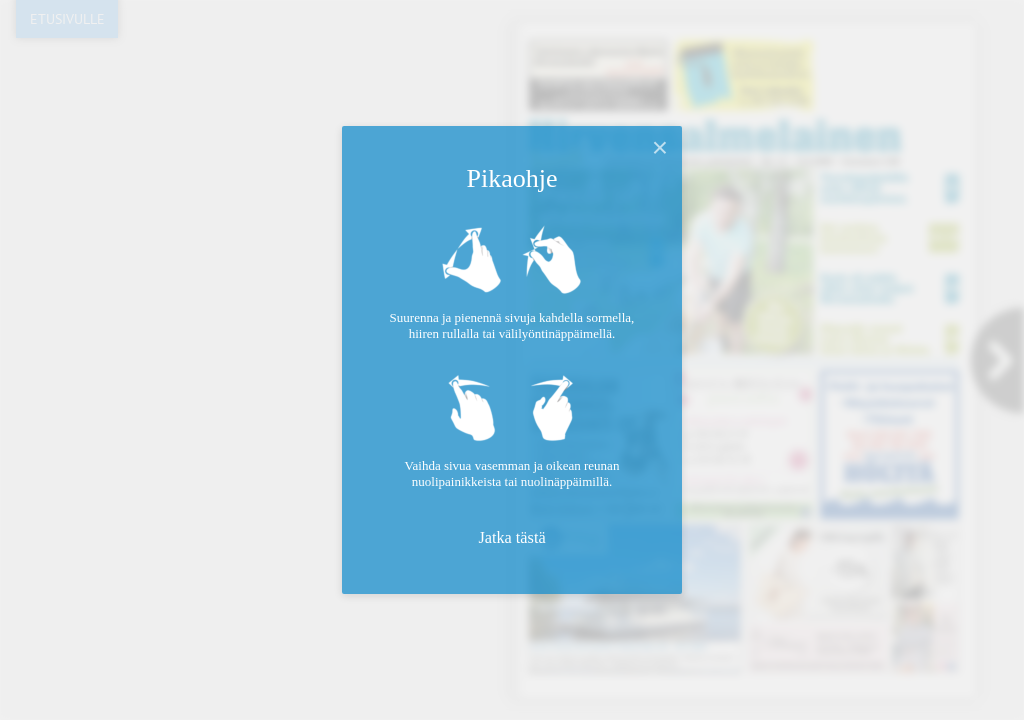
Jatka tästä (511, 538)
